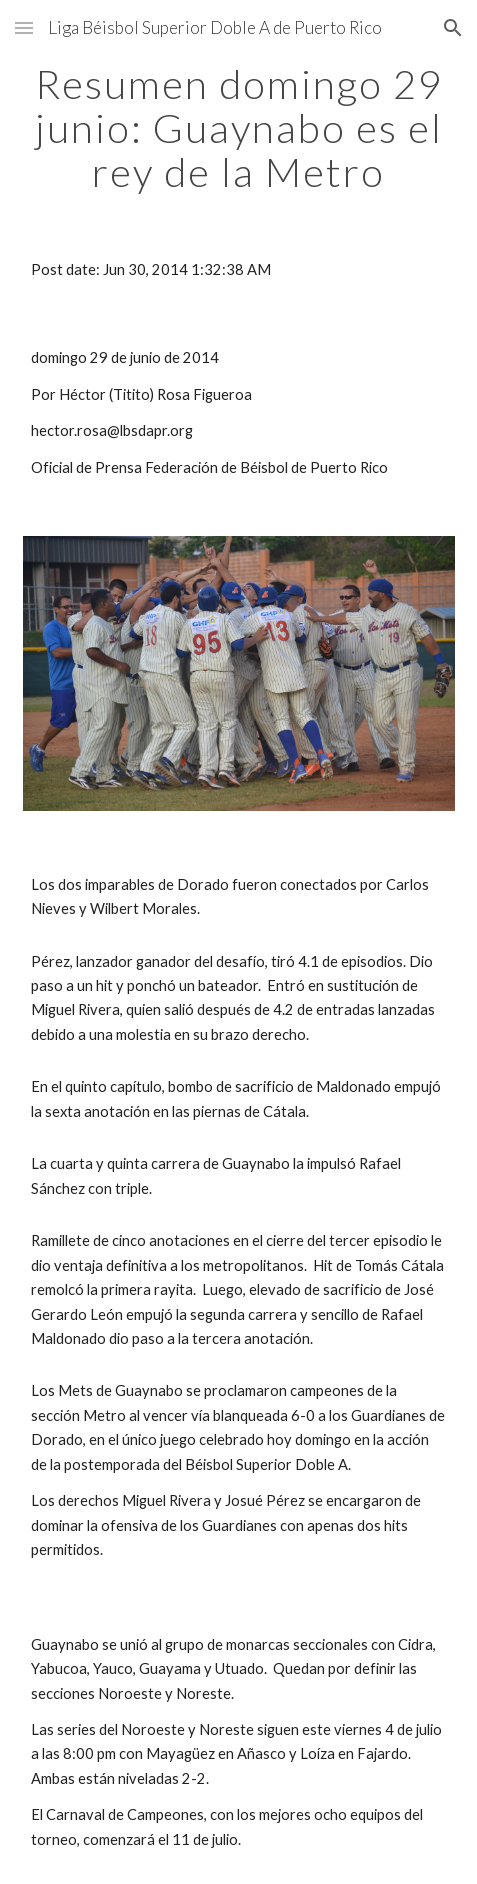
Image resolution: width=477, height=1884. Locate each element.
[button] (24, 27)
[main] (239, 128)
